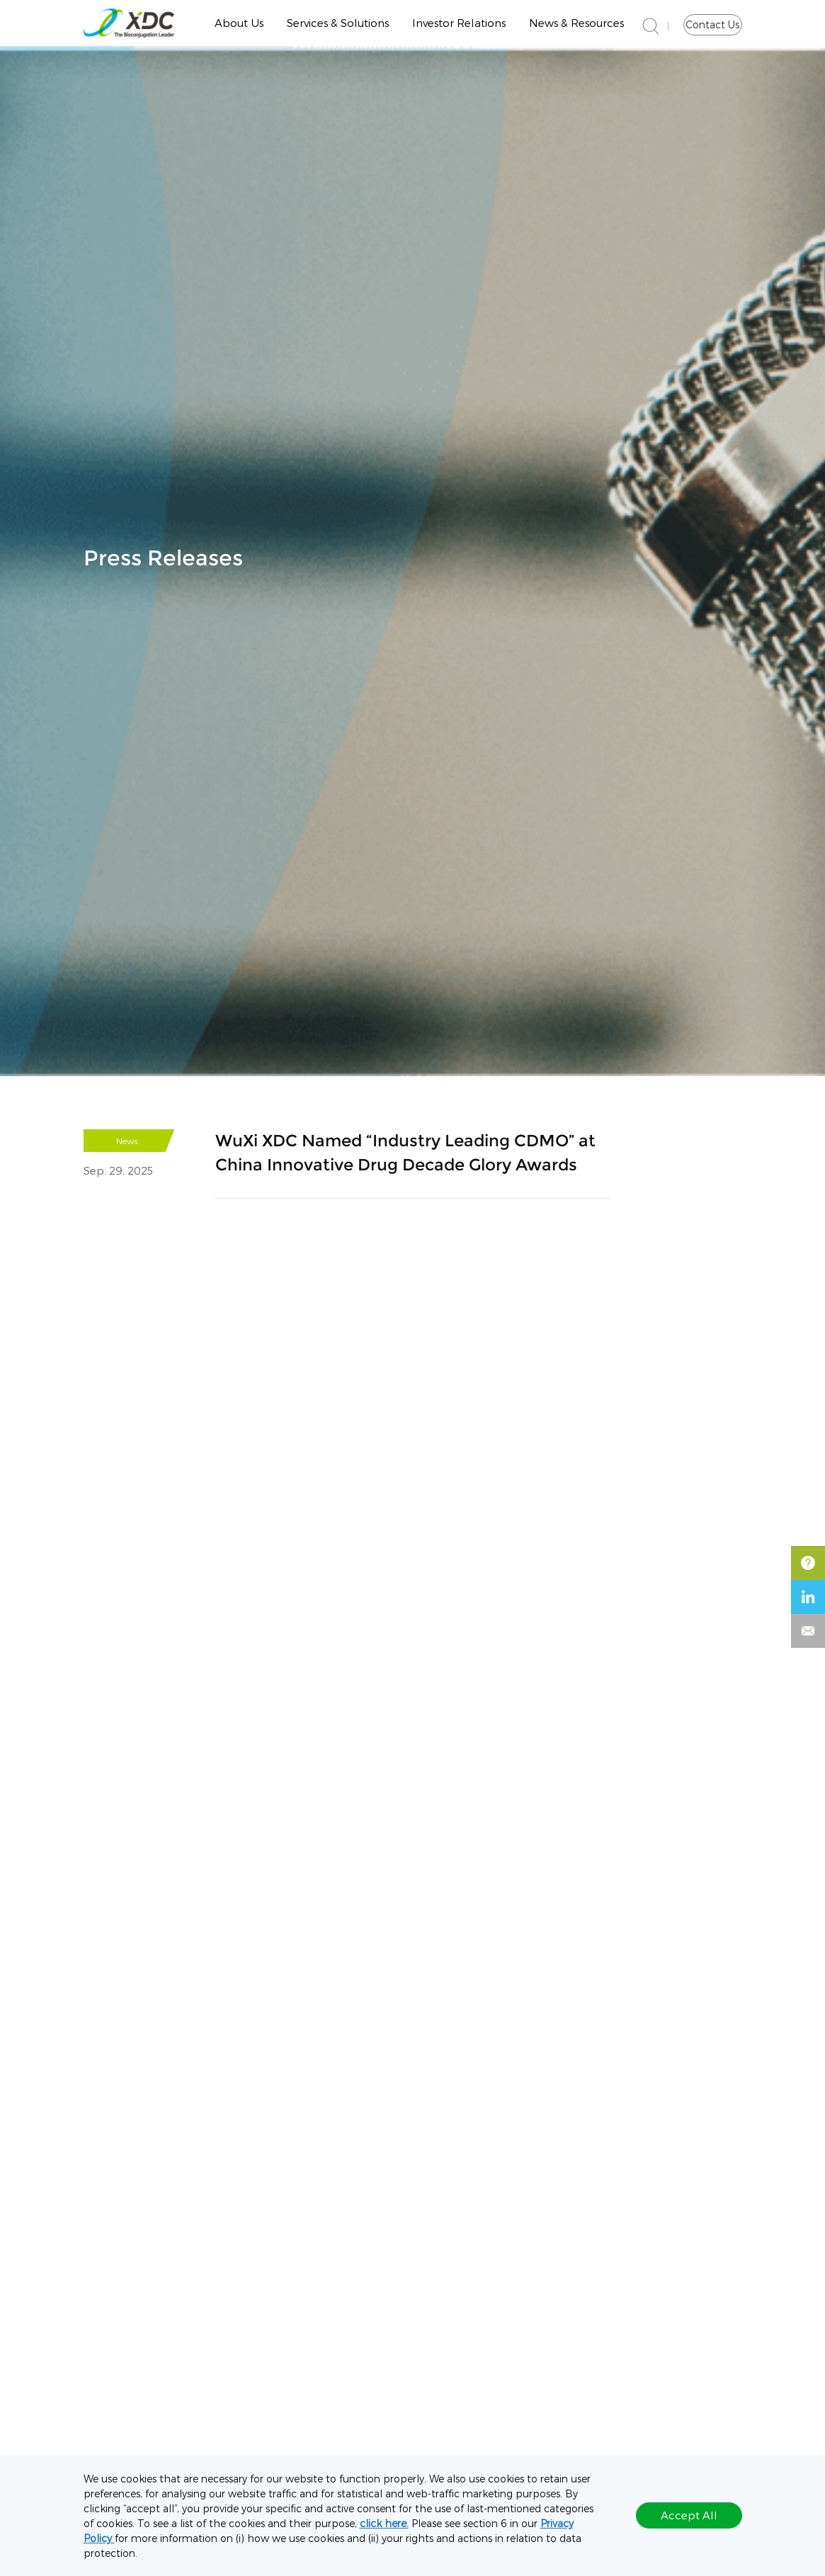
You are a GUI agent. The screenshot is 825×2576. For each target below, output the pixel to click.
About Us (239, 22)
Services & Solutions (338, 22)
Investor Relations (459, 22)
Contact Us (712, 24)
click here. (384, 2523)
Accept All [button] (689, 2515)
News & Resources (576, 22)
